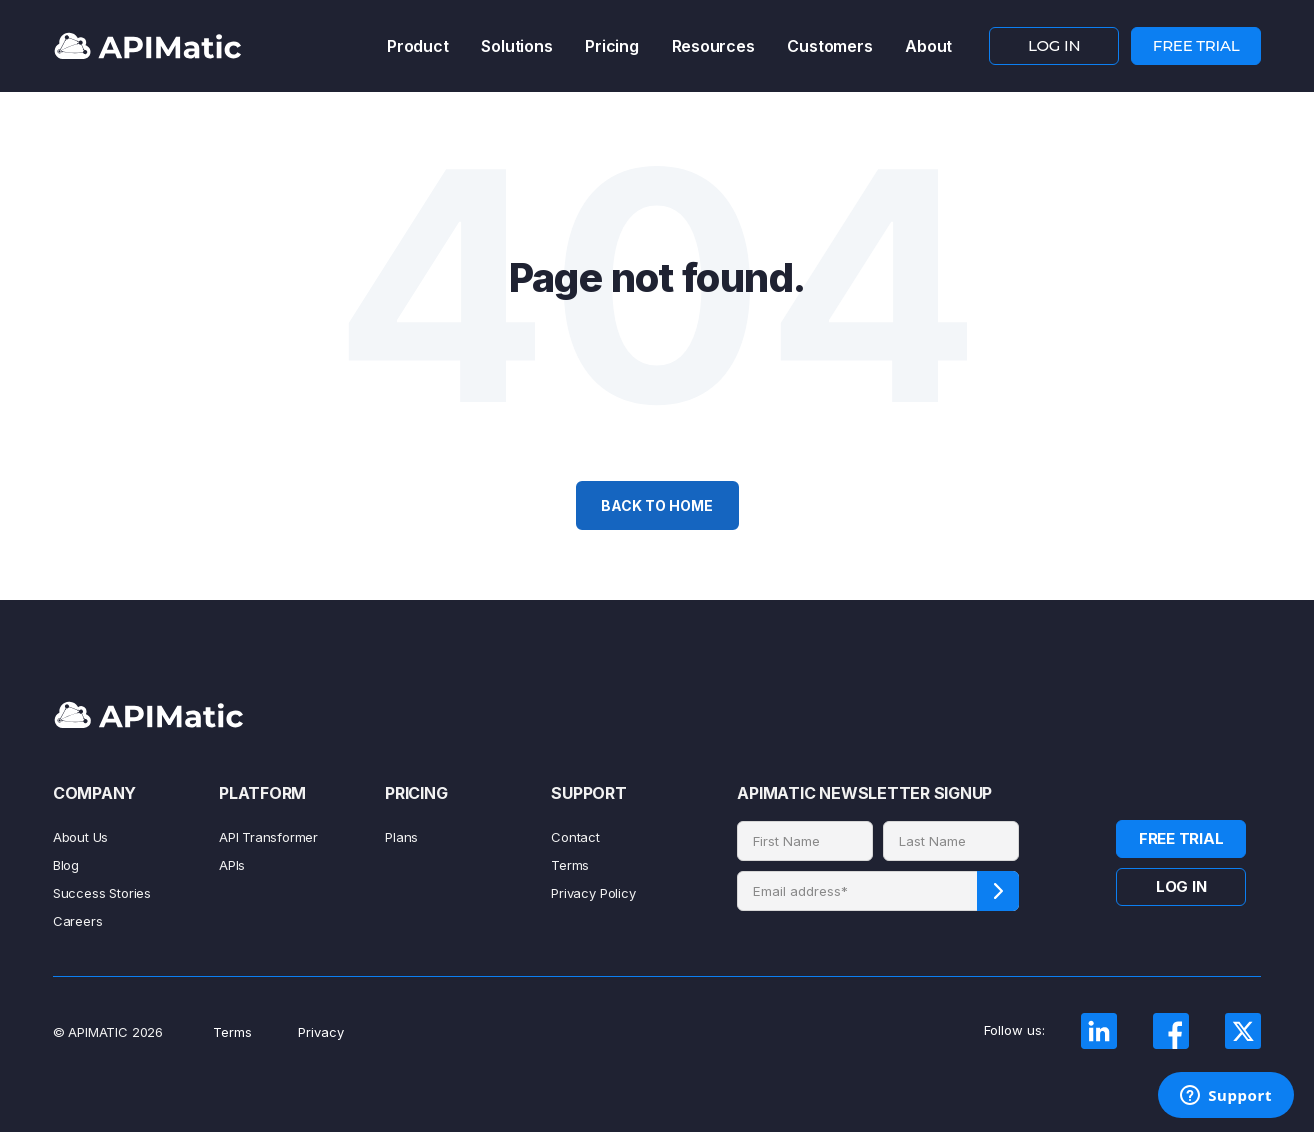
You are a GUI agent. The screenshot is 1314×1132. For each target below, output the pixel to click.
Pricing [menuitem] (611, 46)
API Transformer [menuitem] (268, 837)
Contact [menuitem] (575, 837)
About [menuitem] (928, 46)
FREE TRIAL (1196, 45)
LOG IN (1054, 45)
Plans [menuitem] (401, 837)
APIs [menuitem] (232, 865)
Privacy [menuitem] (321, 1032)
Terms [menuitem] (570, 865)
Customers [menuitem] (829, 46)
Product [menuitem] (417, 46)
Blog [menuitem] (66, 865)
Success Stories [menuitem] (102, 893)
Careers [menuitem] (78, 921)
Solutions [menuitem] (516, 46)
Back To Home (657, 505)
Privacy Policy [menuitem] (593, 893)
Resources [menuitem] (713, 46)
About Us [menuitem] (80, 837)
